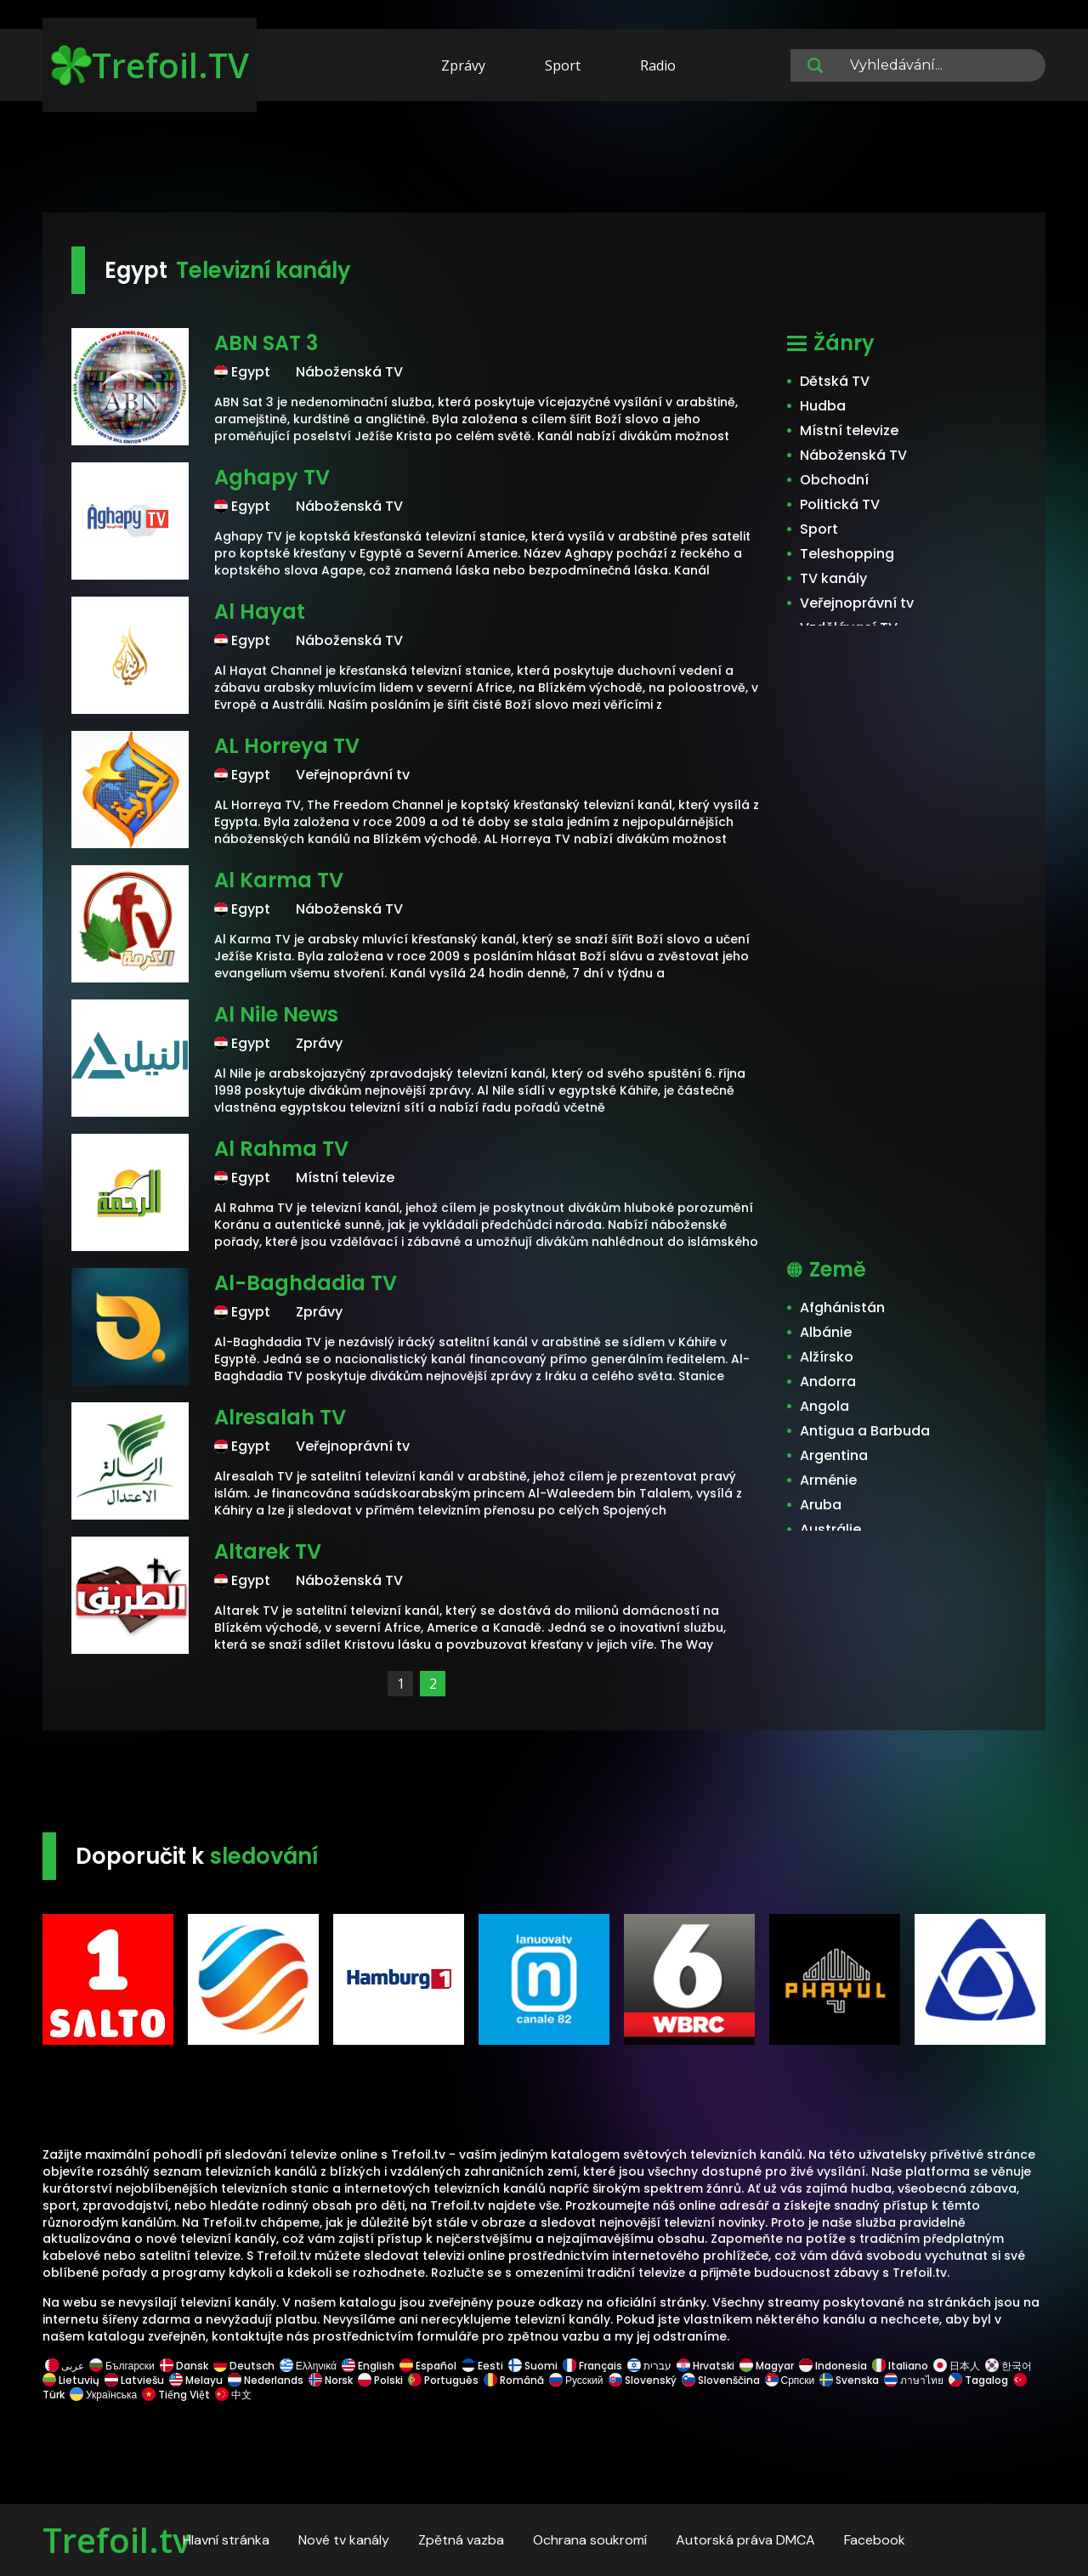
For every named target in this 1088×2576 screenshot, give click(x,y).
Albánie (826, 1332)
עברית (649, 2365)
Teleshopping (847, 553)
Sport (563, 65)
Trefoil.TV (150, 65)
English (368, 2365)
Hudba (823, 406)
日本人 (957, 2365)
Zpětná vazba (461, 2540)
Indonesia (833, 2365)
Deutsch (244, 2365)
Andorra (828, 1381)
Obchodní (834, 480)
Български (122, 2365)
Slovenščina (720, 2380)
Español (428, 2365)
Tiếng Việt (175, 2394)
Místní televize (849, 430)
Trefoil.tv (116, 2540)
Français (592, 2365)
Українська (103, 2394)
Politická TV (840, 504)
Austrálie (830, 1529)
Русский (576, 2380)
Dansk (184, 2365)
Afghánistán (842, 1307)
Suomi (533, 2365)
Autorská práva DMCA (745, 2540)
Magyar (766, 2365)
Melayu (196, 2380)
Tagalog (978, 2380)
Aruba (821, 1504)
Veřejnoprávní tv (857, 603)
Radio (658, 65)
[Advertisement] (544, 160)
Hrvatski (705, 2365)
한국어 (1008, 2365)
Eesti (482, 2365)
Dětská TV (835, 381)
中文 (232, 2394)
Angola (824, 1406)
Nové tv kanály (343, 2540)
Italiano (900, 2365)
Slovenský (642, 2380)
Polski (380, 2380)
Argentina (834, 1455)
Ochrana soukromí (590, 2540)
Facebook (874, 2540)
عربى (64, 2365)
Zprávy (463, 65)
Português (443, 2380)
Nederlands (265, 2380)
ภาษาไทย (913, 2380)
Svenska (849, 2380)
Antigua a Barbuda (865, 1431)
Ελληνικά (308, 2365)
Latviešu (134, 2380)
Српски (790, 2380)
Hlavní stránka (226, 2540)
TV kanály (833, 578)
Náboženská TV (853, 455)
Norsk (330, 2380)
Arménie (828, 1480)
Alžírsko (826, 1357)
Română (514, 2380)
